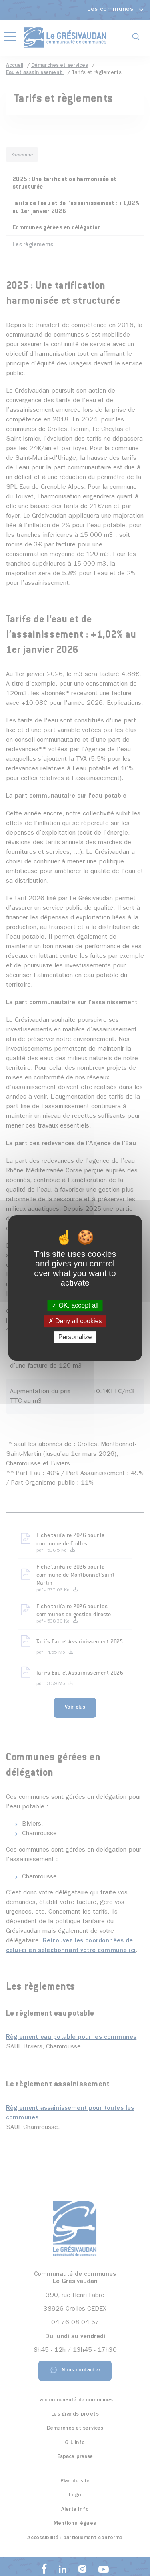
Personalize (75, 1337)
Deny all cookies (75, 1321)
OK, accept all (75, 1305)
